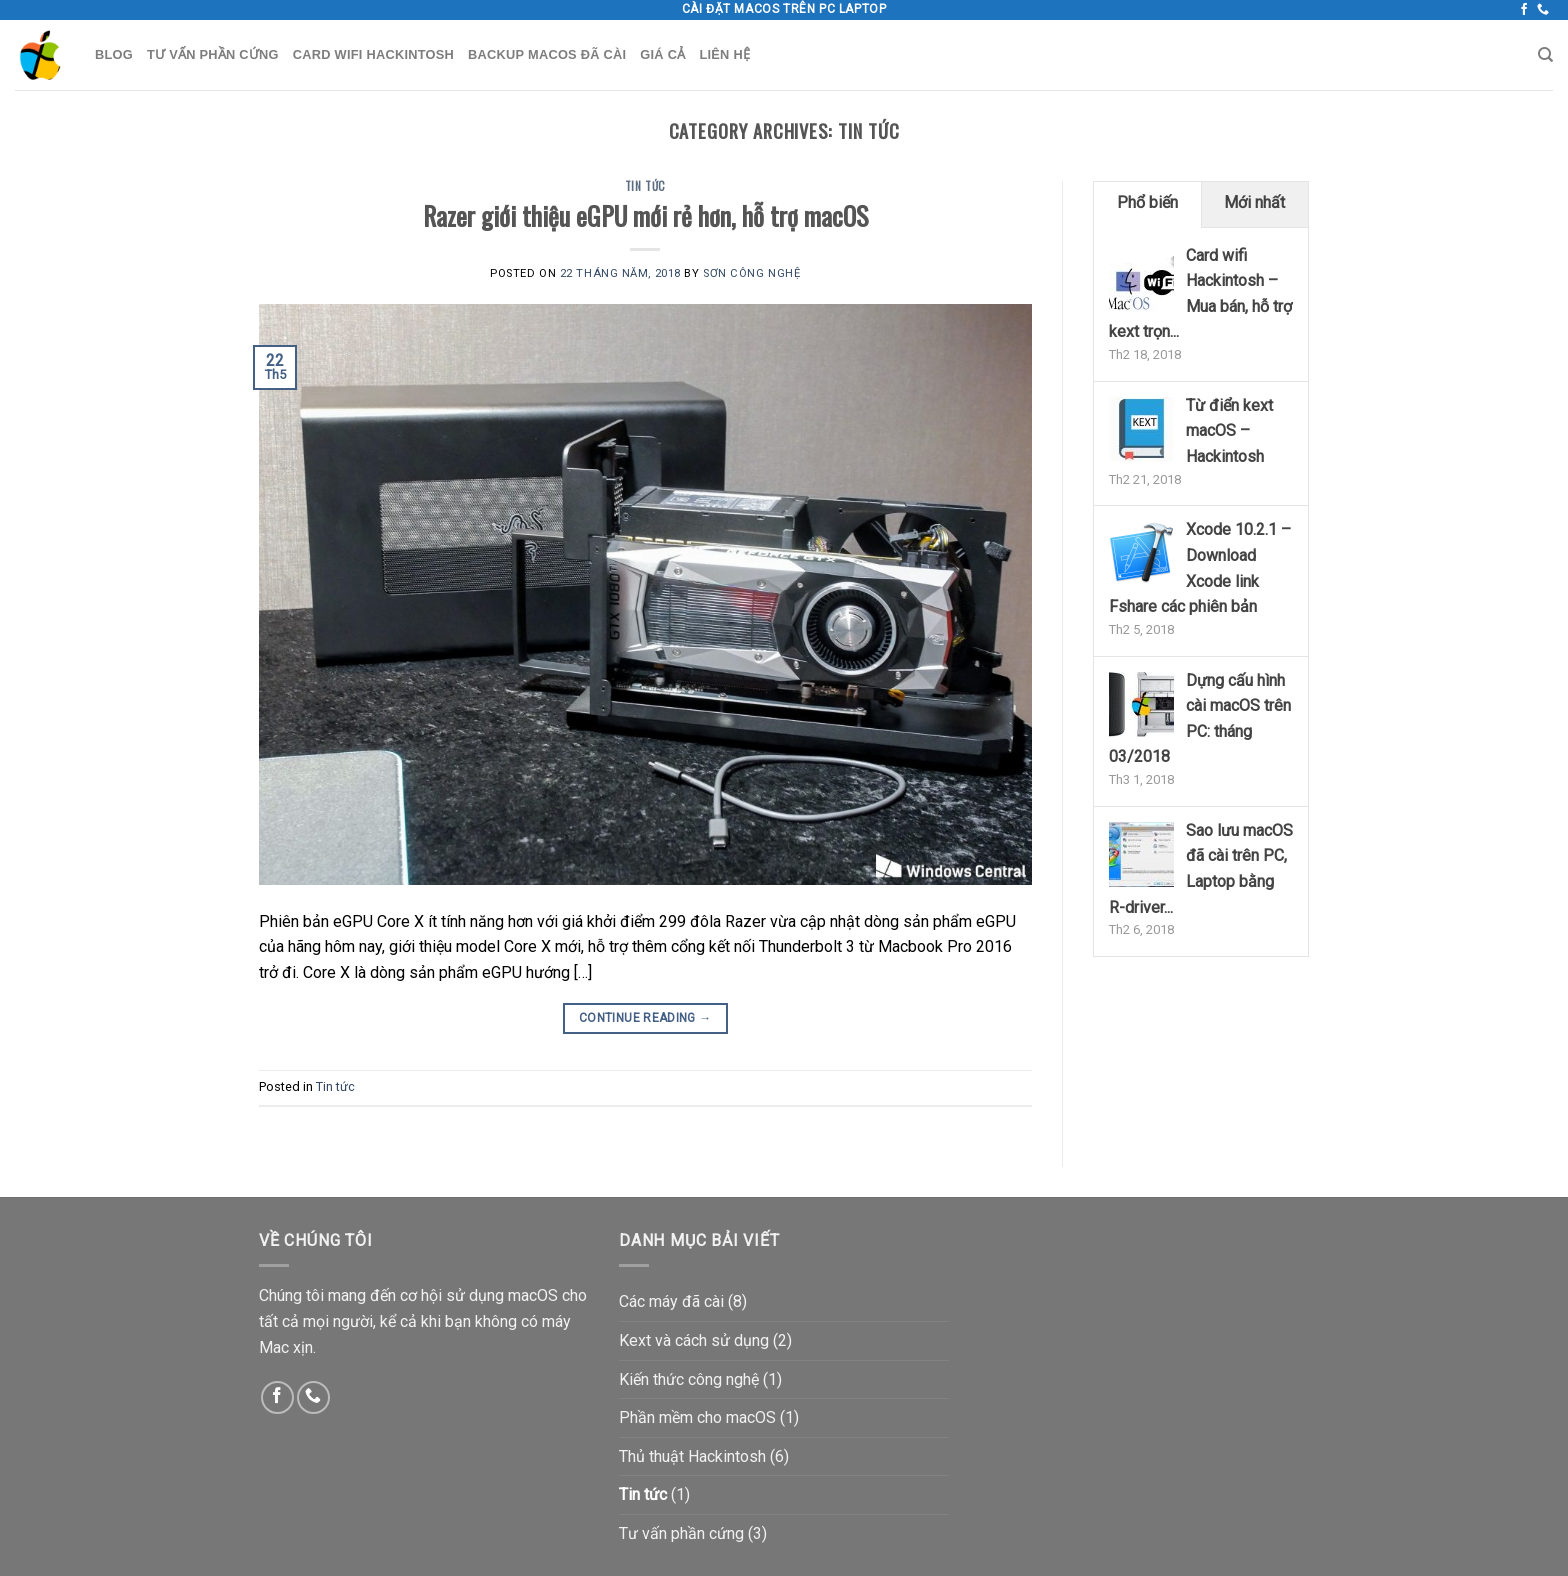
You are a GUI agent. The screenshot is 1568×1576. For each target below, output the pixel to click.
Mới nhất (1254, 202)
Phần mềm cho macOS (697, 1417)
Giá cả (662, 54)
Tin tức (645, 186)
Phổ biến (1147, 202)
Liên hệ (724, 54)
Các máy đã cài (671, 1301)
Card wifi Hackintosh (373, 54)
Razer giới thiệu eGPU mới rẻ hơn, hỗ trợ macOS (645, 215)
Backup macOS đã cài (547, 54)
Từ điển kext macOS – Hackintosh (1229, 431)
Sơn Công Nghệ (751, 273)
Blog (114, 54)
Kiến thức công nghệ (689, 1379)
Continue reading (645, 1018)
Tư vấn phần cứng (213, 54)
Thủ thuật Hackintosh (692, 1456)
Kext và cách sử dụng (694, 1340)
